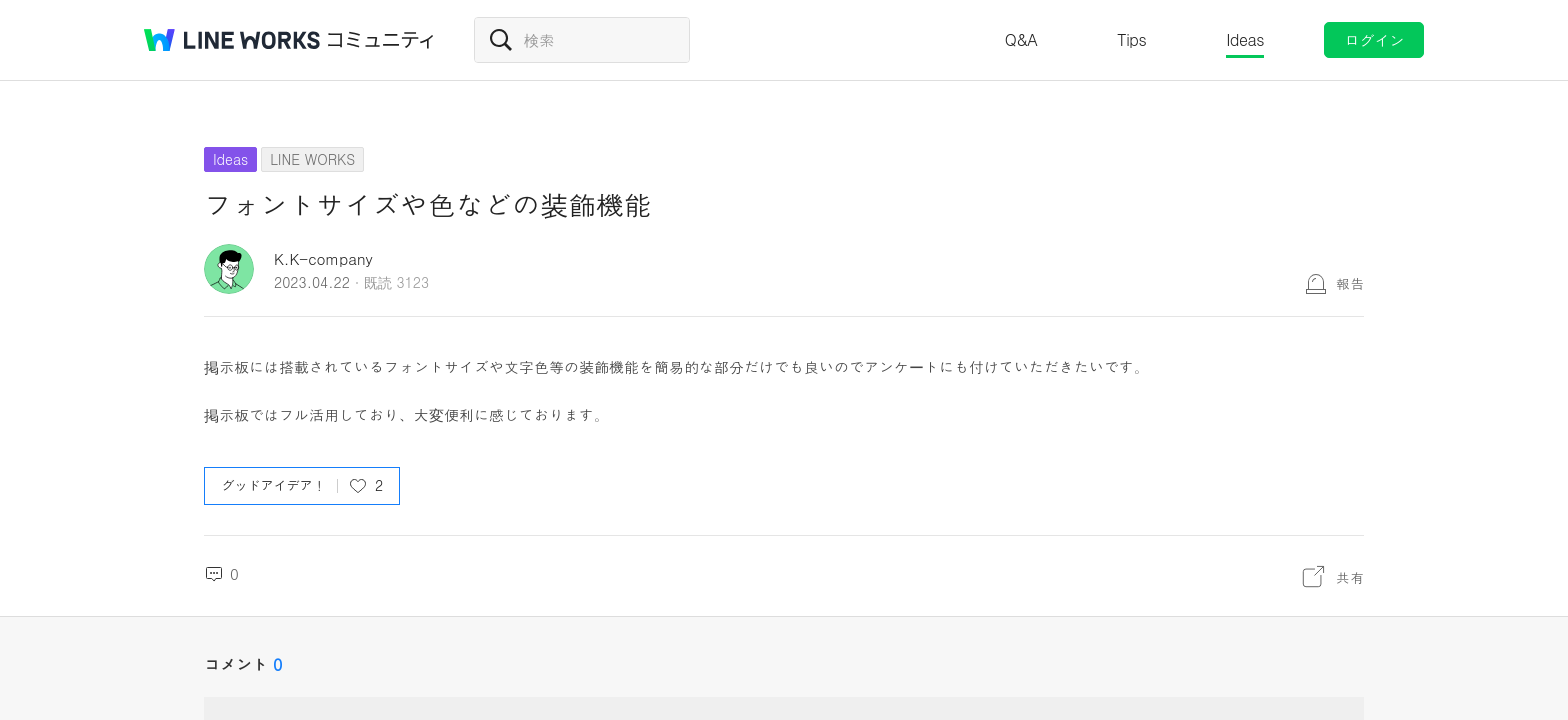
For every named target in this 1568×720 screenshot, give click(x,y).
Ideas (1245, 39)
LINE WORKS (312, 159)
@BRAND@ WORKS (232, 40)
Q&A (1021, 39)
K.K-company (323, 258)
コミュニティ (381, 40)
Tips (1131, 39)
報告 (1350, 283)
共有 (1350, 577)
